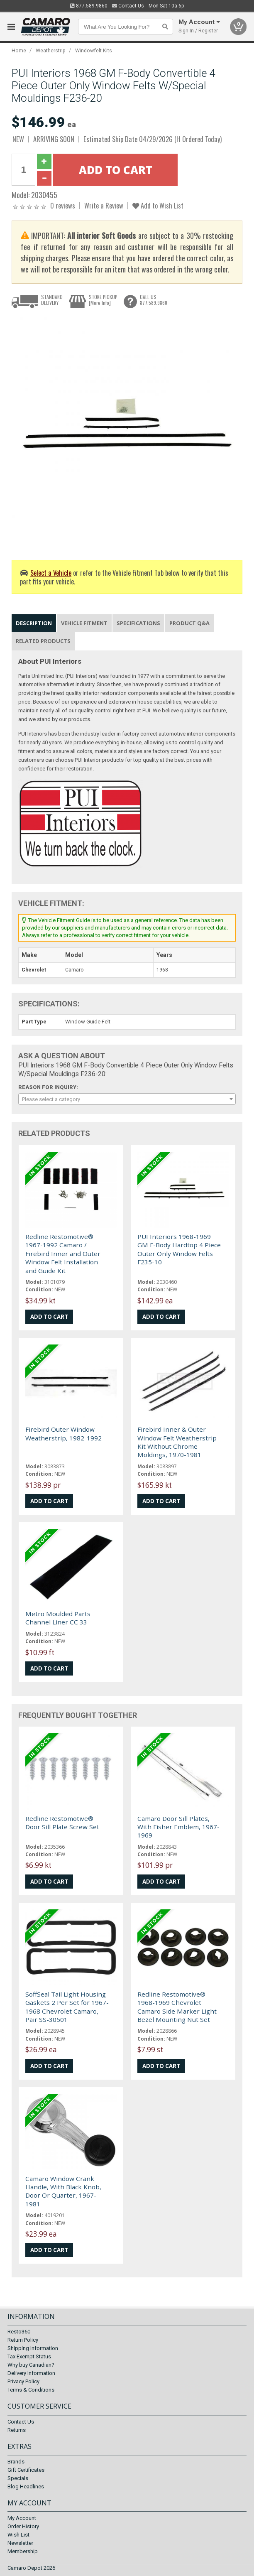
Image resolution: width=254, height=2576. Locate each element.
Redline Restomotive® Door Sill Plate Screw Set (62, 1822)
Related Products (43, 641)
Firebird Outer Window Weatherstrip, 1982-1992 (63, 1433)
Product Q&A (189, 623)
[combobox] (126, 1099)
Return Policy (22, 2340)
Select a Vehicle (50, 572)
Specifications (138, 623)
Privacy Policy (23, 2382)
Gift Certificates (25, 2470)
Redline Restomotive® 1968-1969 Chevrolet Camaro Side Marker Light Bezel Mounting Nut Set (177, 2007)
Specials (17, 2478)
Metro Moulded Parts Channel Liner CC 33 (57, 1617)
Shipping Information (32, 2348)
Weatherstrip (51, 50)
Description (34, 623)
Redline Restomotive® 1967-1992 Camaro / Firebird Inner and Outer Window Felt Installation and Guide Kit (62, 1253)
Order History (23, 2526)
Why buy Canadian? (30, 2365)
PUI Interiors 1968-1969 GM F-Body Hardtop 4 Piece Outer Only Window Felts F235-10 (179, 1249)
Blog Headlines (25, 2486)
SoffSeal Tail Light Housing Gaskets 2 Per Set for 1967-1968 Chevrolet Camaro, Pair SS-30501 (67, 2007)
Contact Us (128, 6)
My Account (21, 2518)
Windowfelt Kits (93, 50)
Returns (16, 2430)
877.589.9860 (88, 6)
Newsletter (20, 2543)
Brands (15, 2461)
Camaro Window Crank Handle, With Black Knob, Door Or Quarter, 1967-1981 (63, 2191)
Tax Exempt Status (29, 2357)
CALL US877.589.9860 (153, 300)
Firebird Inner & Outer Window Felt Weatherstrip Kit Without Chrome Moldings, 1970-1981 (177, 1442)
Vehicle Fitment (84, 623)
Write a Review (103, 205)
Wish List (18, 2535)
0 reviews (62, 205)
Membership (22, 2551)
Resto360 (18, 2332)
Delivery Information (31, 2373)
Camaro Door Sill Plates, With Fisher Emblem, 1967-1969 (178, 1827)
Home (19, 50)
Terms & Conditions (30, 2390)
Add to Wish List (157, 205)
